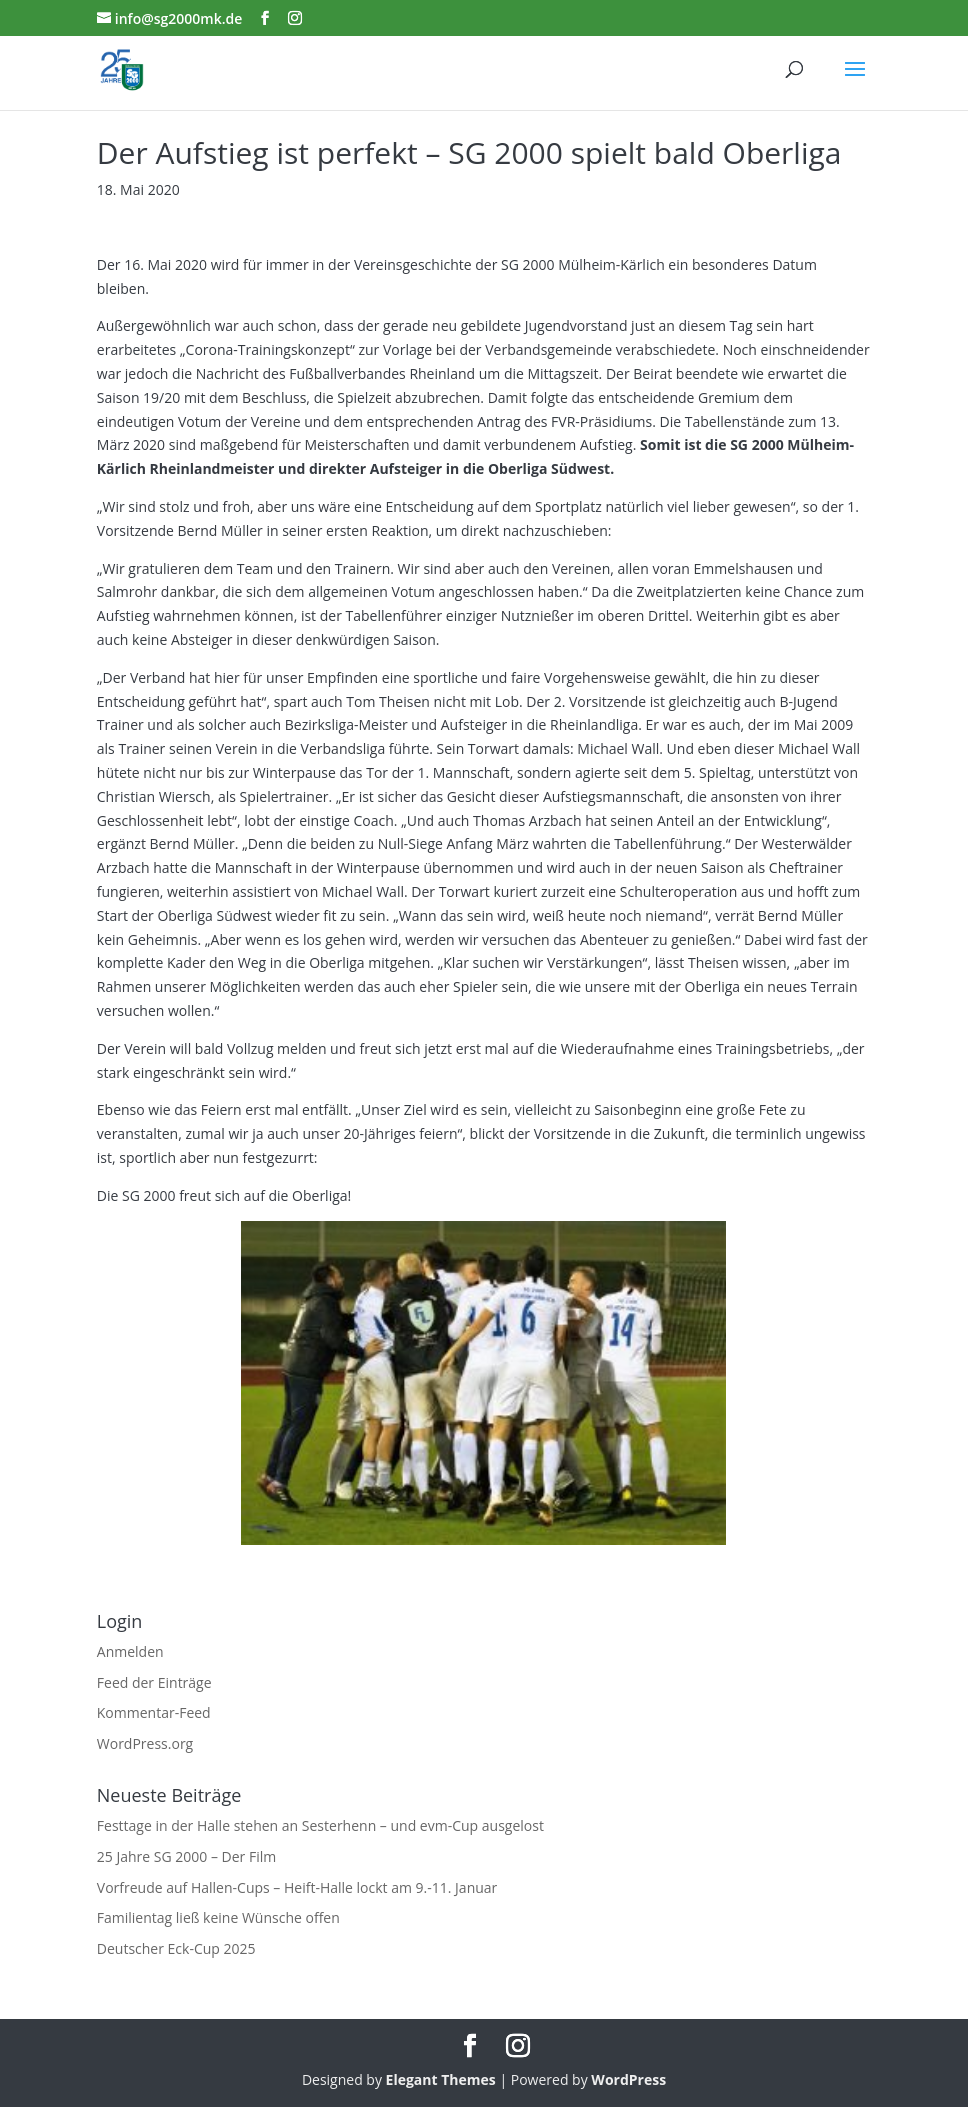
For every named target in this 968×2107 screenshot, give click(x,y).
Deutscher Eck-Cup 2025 (176, 1948)
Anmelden (130, 1651)
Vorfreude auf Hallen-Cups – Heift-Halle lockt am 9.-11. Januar (297, 1887)
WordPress (628, 2079)
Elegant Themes (441, 2079)
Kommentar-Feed (154, 1712)
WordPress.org (145, 1743)
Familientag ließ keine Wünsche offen (218, 1917)
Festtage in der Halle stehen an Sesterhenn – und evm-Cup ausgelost (320, 1825)
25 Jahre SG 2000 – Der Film (186, 1856)
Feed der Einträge (154, 1682)
